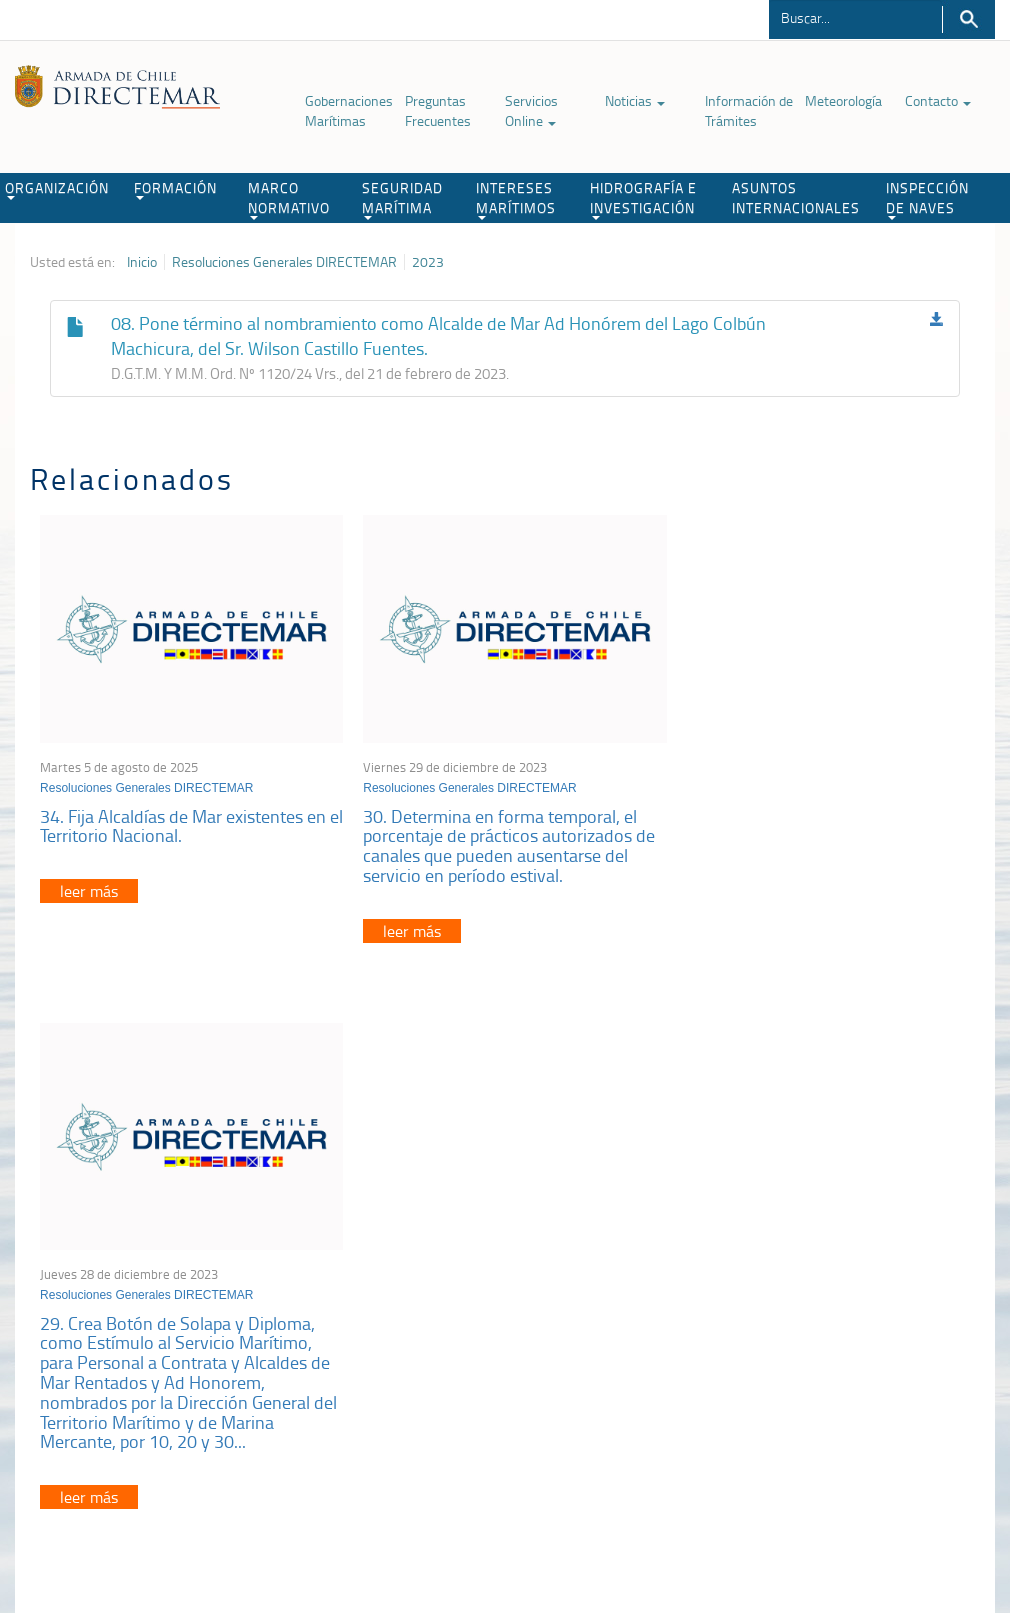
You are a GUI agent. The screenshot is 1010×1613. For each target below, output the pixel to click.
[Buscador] (855, 17)
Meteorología (843, 100)
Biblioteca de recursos (241, 1510)
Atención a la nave (813, 1265)
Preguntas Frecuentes (438, 110)
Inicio (142, 262)
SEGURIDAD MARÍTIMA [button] (402, 199)
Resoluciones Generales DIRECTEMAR (284, 262)
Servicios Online (531, 110)
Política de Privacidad (106, 1510)
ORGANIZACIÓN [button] (57, 189)
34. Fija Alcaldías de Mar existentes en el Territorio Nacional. (183, 820)
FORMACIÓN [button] (175, 189)
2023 (428, 262)
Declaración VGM (810, 1315)
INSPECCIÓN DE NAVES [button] (927, 199)
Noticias (635, 100)
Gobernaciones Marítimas (349, 110)
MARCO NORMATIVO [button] (289, 199)
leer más (89, 886)
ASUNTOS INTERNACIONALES (796, 197)
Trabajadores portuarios (829, 1290)
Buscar (968, 19)
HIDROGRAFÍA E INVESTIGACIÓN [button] (643, 199)
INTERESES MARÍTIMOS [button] (516, 199)
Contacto (938, 100)
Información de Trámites (749, 110)
